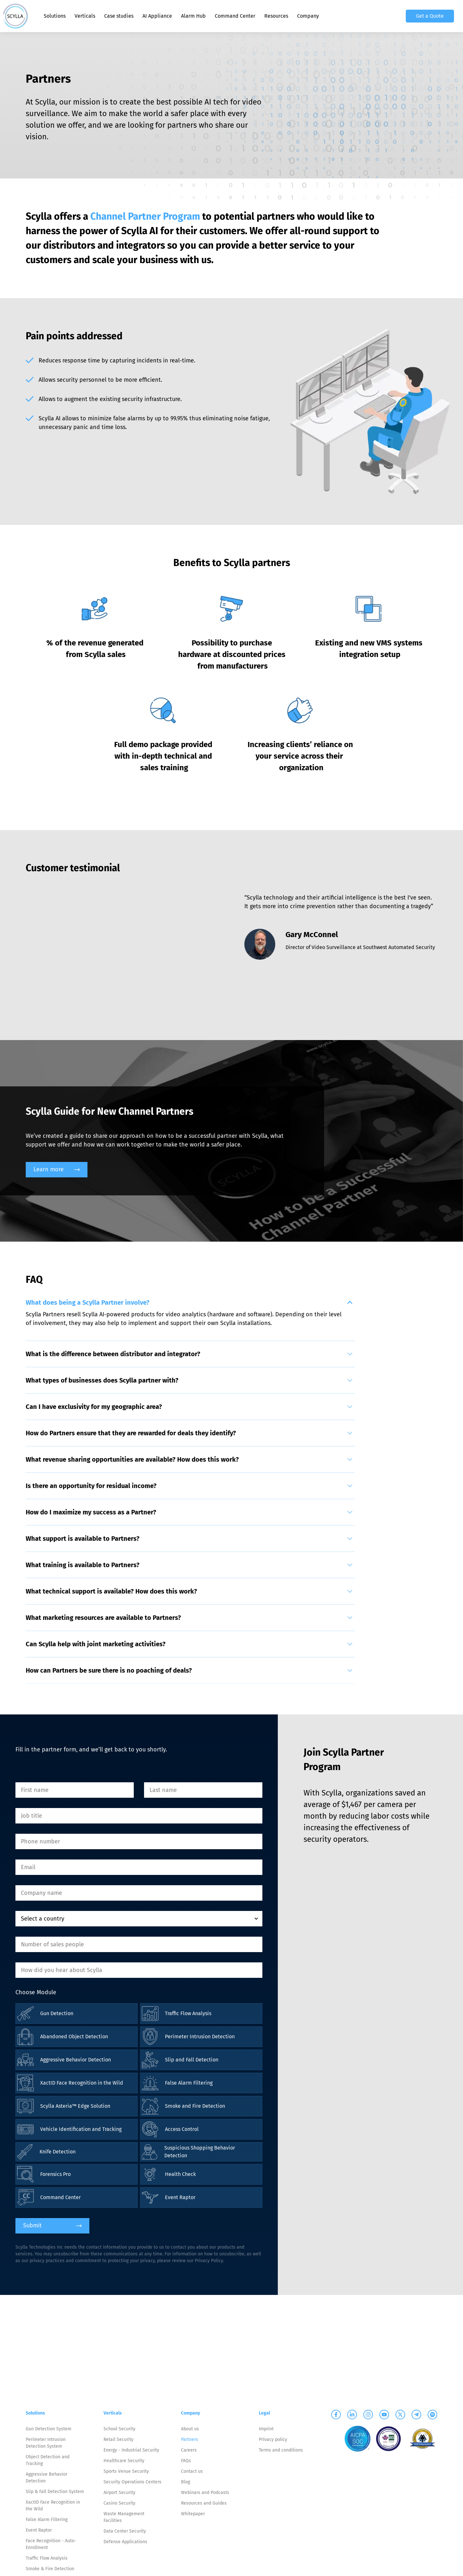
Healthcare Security (124, 2460)
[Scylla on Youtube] (384, 2414)
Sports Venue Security (126, 2471)
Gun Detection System (48, 2429)
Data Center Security (125, 2531)
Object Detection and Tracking (47, 2460)
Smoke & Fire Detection (50, 2568)
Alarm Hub (193, 16)
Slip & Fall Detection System (55, 2491)
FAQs (186, 2460)
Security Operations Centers (132, 2482)
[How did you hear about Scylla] (138, 1970)
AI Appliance (157, 16)
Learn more (56, 1169)
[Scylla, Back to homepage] (15, 16)
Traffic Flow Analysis (47, 2558)
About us (190, 2429)
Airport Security (119, 2492)
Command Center (235, 16)
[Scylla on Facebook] (336, 2414)
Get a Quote (430, 16)
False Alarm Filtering (47, 2519)
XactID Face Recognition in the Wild (53, 2505)
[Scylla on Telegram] (416, 2414)
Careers (189, 2450)
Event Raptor (39, 2530)
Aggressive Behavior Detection (46, 2477)
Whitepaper (193, 2514)
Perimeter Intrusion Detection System (46, 2443)
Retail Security (118, 2439)
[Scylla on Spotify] (432, 2414)
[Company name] (138, 1893)
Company (308, 16)
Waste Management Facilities (124, 2517)
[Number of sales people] (138, 1944)
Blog (185, 2482)
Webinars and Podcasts (205, 2492)
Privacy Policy (209, 2260)
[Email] (138, 1867)
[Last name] (203, 1790)
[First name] (74, 1790)
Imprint (266, 2429)
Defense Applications (125, 2541)
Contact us (192, 2471)
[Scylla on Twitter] (400, 2414)
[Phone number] (138, 1841)
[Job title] (138, 1815)
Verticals (85, 16)
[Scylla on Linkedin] (352, 2414)
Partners (189, 2439)
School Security (119, 2429)
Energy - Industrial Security (131, 2450)
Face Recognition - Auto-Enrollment (51, 2544)
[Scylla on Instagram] (368, 2414)
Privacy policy (273, 2439)
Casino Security (119, 2503)
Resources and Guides (204, 2503)
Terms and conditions (281, 2450)
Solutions (55, 16)
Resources (276, 16)
